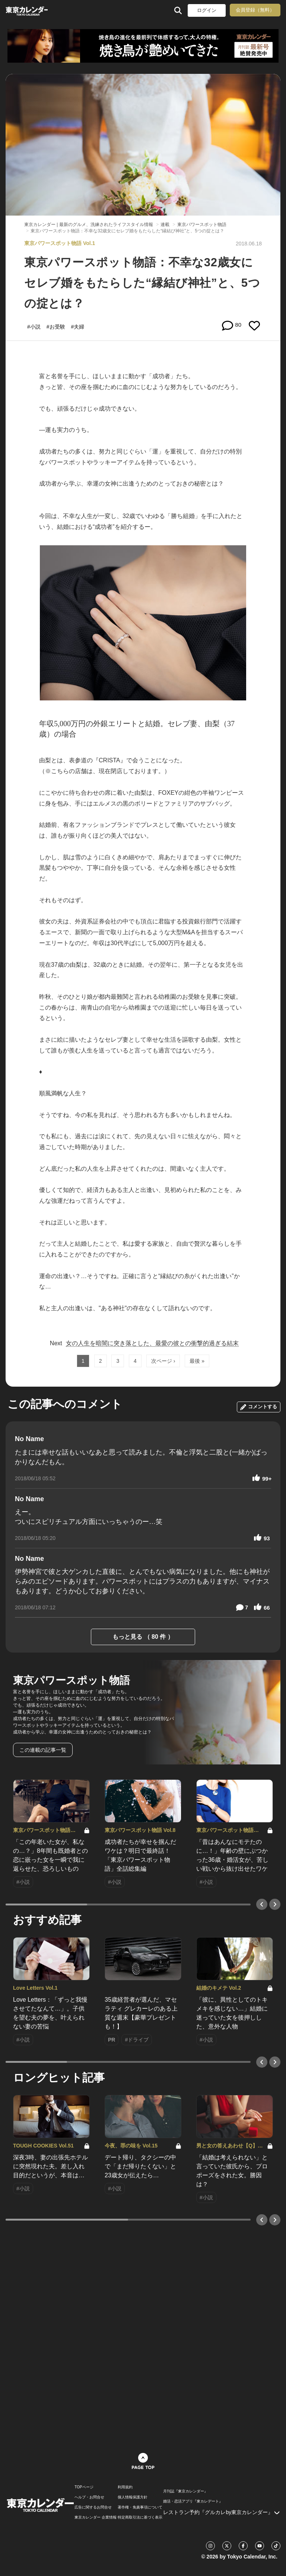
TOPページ (83, 2487)
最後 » (197, 1361)
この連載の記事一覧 (42, 1750)
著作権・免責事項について (140, 2507)
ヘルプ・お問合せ (89, 2497)
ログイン (206, 10)
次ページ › (163, 1361)
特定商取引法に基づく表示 (140, 2517)
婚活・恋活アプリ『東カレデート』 (193, 2501)
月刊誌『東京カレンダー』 (185, 2491)
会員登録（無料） (255, 10)
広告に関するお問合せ (93, 2507)
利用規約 (125, 2487)
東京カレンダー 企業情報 (95, 2517)
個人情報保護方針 (132, 2497)
